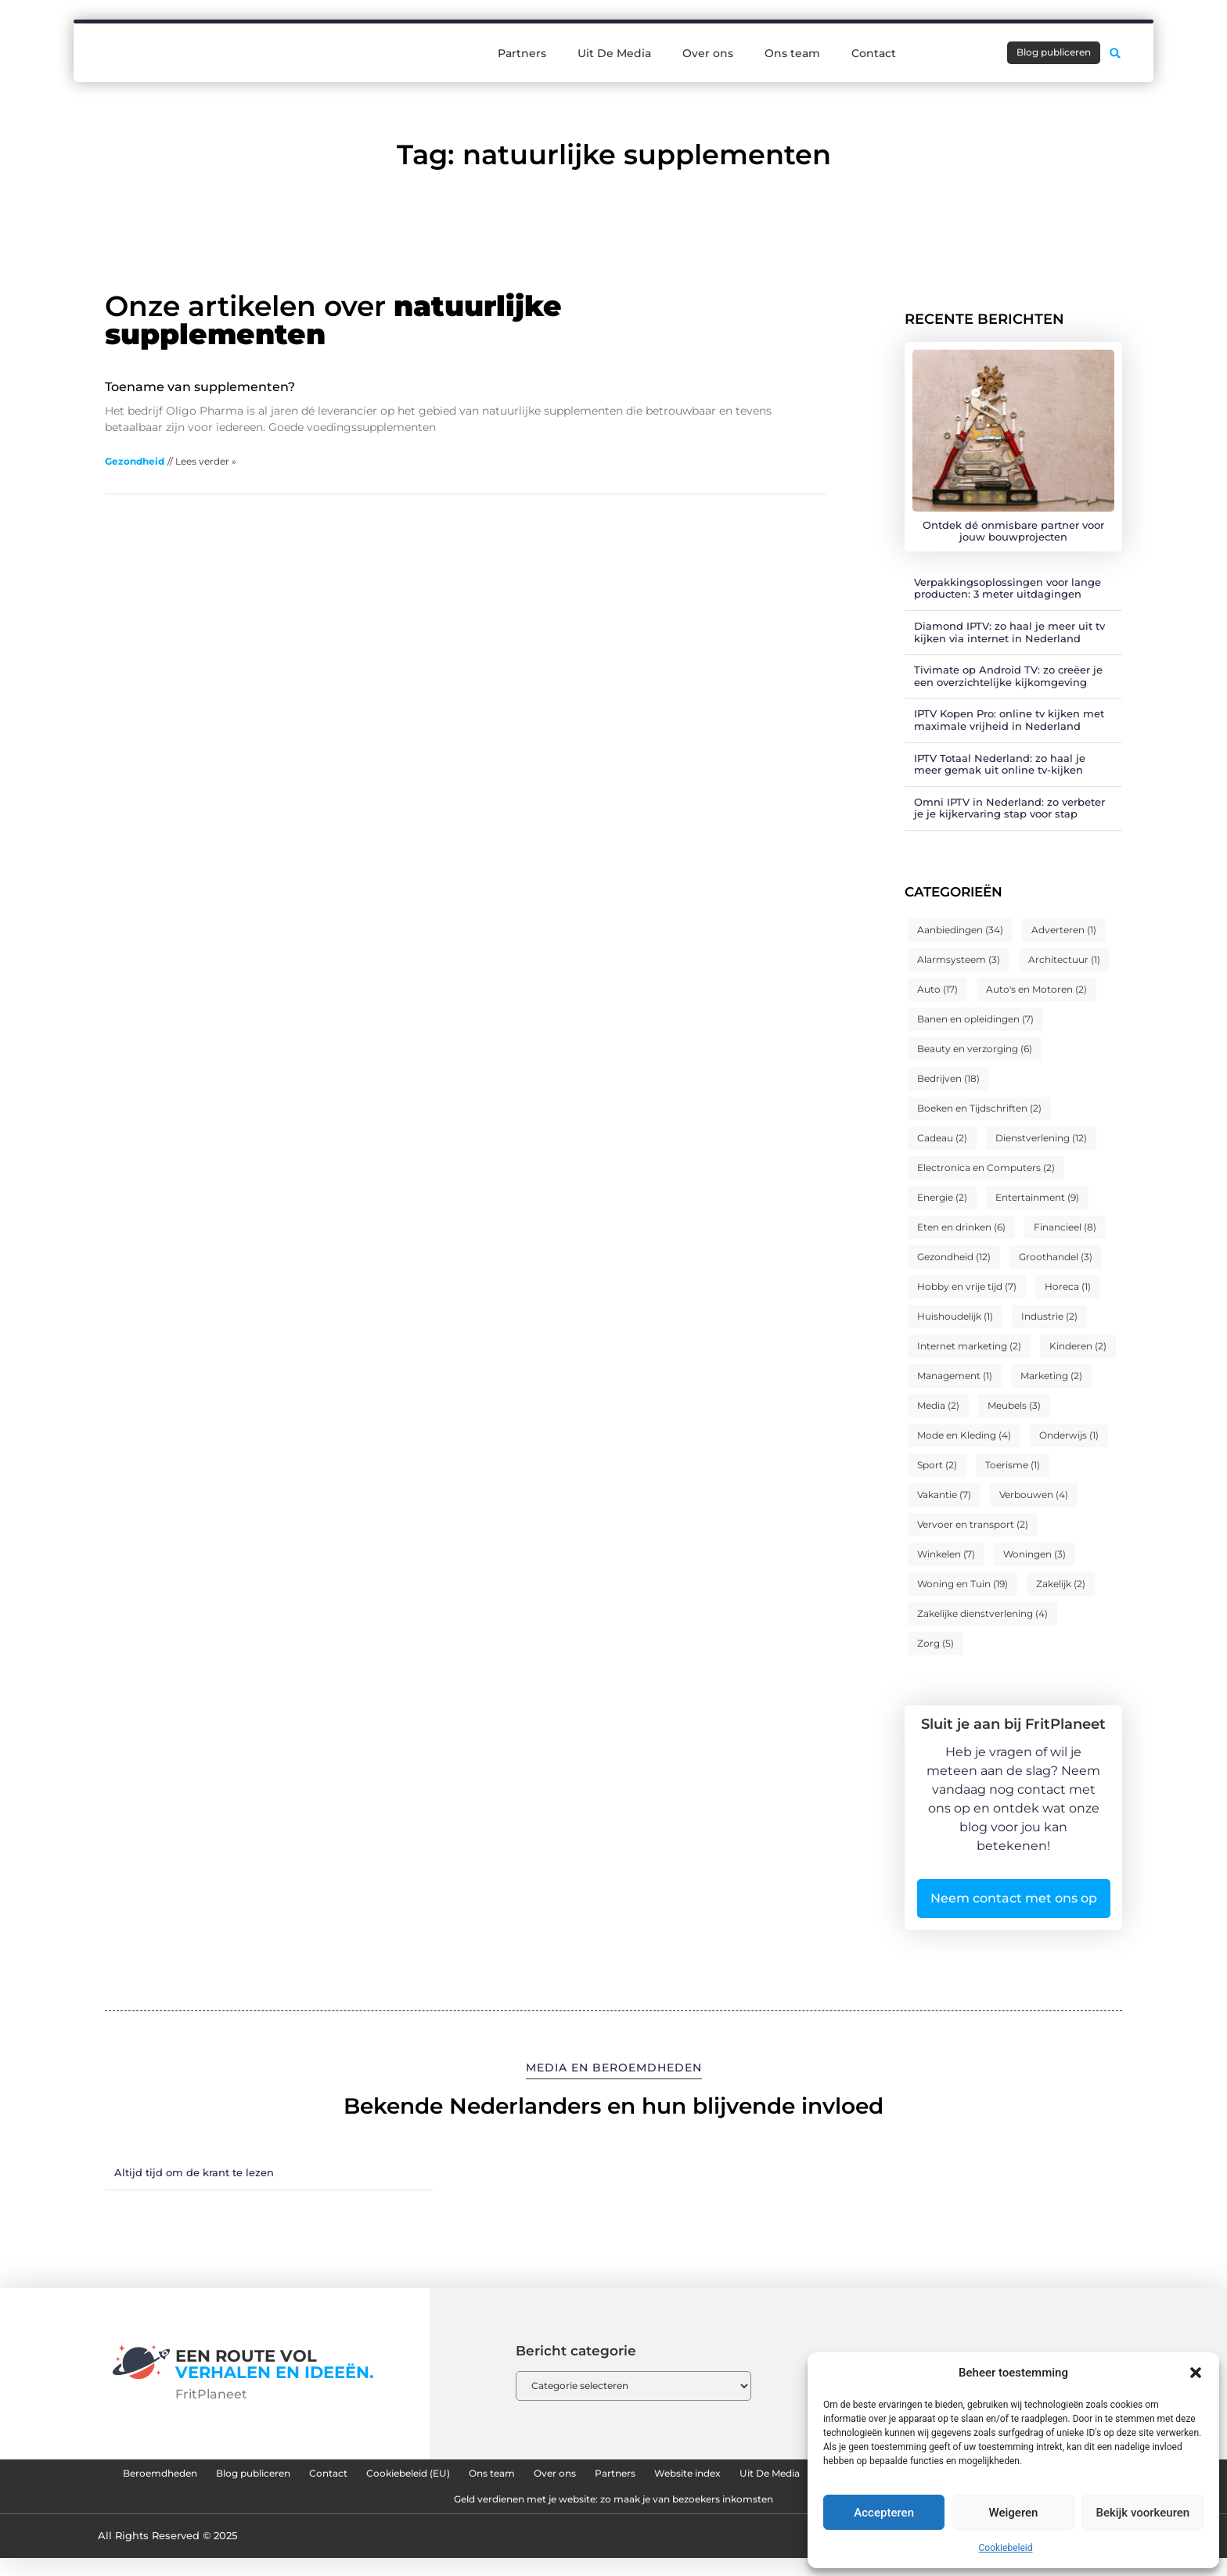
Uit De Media (614, 34)
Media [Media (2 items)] (938, 1405)
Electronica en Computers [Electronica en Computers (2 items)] (986, 1167)
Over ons (707, 34)
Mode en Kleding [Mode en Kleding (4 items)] (964, 1435)
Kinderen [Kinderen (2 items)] (1077, 1346)
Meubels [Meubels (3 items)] (1014, 1405)
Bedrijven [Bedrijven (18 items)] (948, 1078)
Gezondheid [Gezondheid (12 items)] (954, 1257)
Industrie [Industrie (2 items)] (1049, 1316)
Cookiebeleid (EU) (541, 2477)
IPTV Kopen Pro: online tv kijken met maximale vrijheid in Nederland (1009, 719)
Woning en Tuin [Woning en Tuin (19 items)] (962, 1584)
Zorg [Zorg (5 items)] (935, 1643)
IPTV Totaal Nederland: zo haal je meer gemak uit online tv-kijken (999, 764)
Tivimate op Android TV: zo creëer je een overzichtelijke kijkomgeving (1008, 675)
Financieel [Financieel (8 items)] (1065, 1227)
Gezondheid (134, 461)
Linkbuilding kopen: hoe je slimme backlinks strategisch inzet (401, 2513)
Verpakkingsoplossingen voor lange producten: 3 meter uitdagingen (1007, 588)
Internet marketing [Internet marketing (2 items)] (969, 1346)
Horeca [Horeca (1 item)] (1068, 1286)
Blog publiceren (337, 2477)
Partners (522, 34)
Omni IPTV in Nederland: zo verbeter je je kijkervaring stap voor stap (1009, 808)
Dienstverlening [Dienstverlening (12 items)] (1041, 1138)
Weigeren (1013, 2513)
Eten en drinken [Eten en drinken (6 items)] (961, 1227)
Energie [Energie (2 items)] (942, 1197)
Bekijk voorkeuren (1142, 2513)
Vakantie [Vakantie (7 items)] (944, 1494)
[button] (1196, 2372)
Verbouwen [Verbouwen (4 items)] (1033, 1494)
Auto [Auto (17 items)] (937, 989)
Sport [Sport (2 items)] (937, 1465)
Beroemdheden (214, 2477)
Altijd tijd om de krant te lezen (194, 2172)
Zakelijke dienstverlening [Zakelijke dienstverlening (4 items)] (982, 1613)
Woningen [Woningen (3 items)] (1034, 1554)
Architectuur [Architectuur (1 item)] (1064, 959)
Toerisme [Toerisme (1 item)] (1012, 1465)
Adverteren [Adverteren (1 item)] (1063, 930)
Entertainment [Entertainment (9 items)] (1037, 1197)
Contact (873, 34)
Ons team (792, 34)
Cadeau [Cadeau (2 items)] (942, 1138)
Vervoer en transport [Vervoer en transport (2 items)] (972, 1524)
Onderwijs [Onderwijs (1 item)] (1069, 1435)
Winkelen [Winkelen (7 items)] (946, 1554)
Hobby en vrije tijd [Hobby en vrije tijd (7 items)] (967, 1286)
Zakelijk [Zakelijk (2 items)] (1060, 1584)
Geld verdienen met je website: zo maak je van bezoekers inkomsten (805, 2513)
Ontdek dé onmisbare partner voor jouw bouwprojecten (1013, 531)
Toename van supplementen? (200, 386)
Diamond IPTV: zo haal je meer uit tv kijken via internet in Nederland (1009, 632)
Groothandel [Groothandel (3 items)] (1055, 1257)
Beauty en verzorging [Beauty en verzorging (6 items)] (974, 1048)
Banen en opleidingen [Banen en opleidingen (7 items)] (975, 1019)
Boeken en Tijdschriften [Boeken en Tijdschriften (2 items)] (979, 1108)
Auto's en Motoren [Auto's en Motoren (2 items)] (1036, 989)
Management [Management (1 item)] (954, 1375)
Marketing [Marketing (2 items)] (1051, 1375)
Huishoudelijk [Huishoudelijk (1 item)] (955, 1316)
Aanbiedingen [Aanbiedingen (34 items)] (960, 930)
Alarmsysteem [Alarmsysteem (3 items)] (958, 959)
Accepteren (884, 2513)
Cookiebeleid (1006, 2547)
